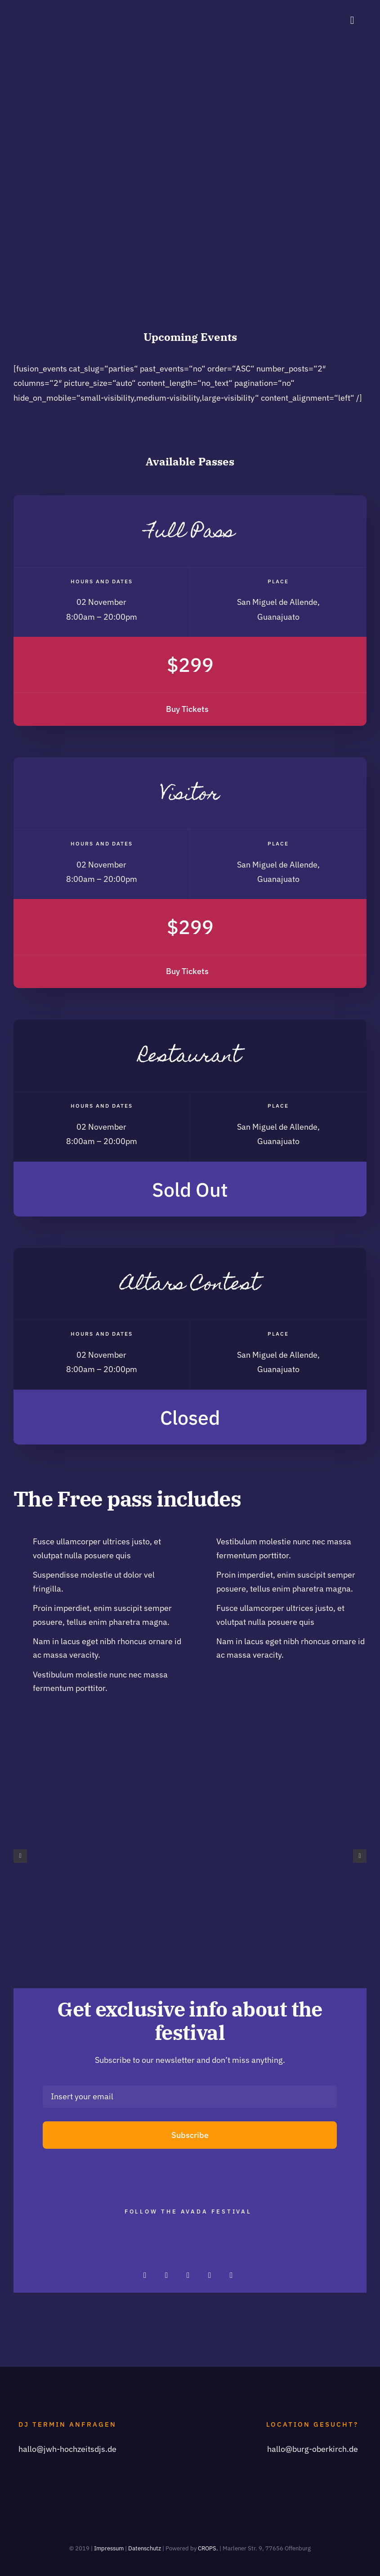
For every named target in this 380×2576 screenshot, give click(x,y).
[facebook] (209, 2275)
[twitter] (166, 2275)
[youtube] (231, 2275)
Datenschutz (145, 2548)
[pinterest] (188, 2275)
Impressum (109, 2548)
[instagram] (144, 2275)
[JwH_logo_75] (30, 11)
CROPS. (208, 2548)
